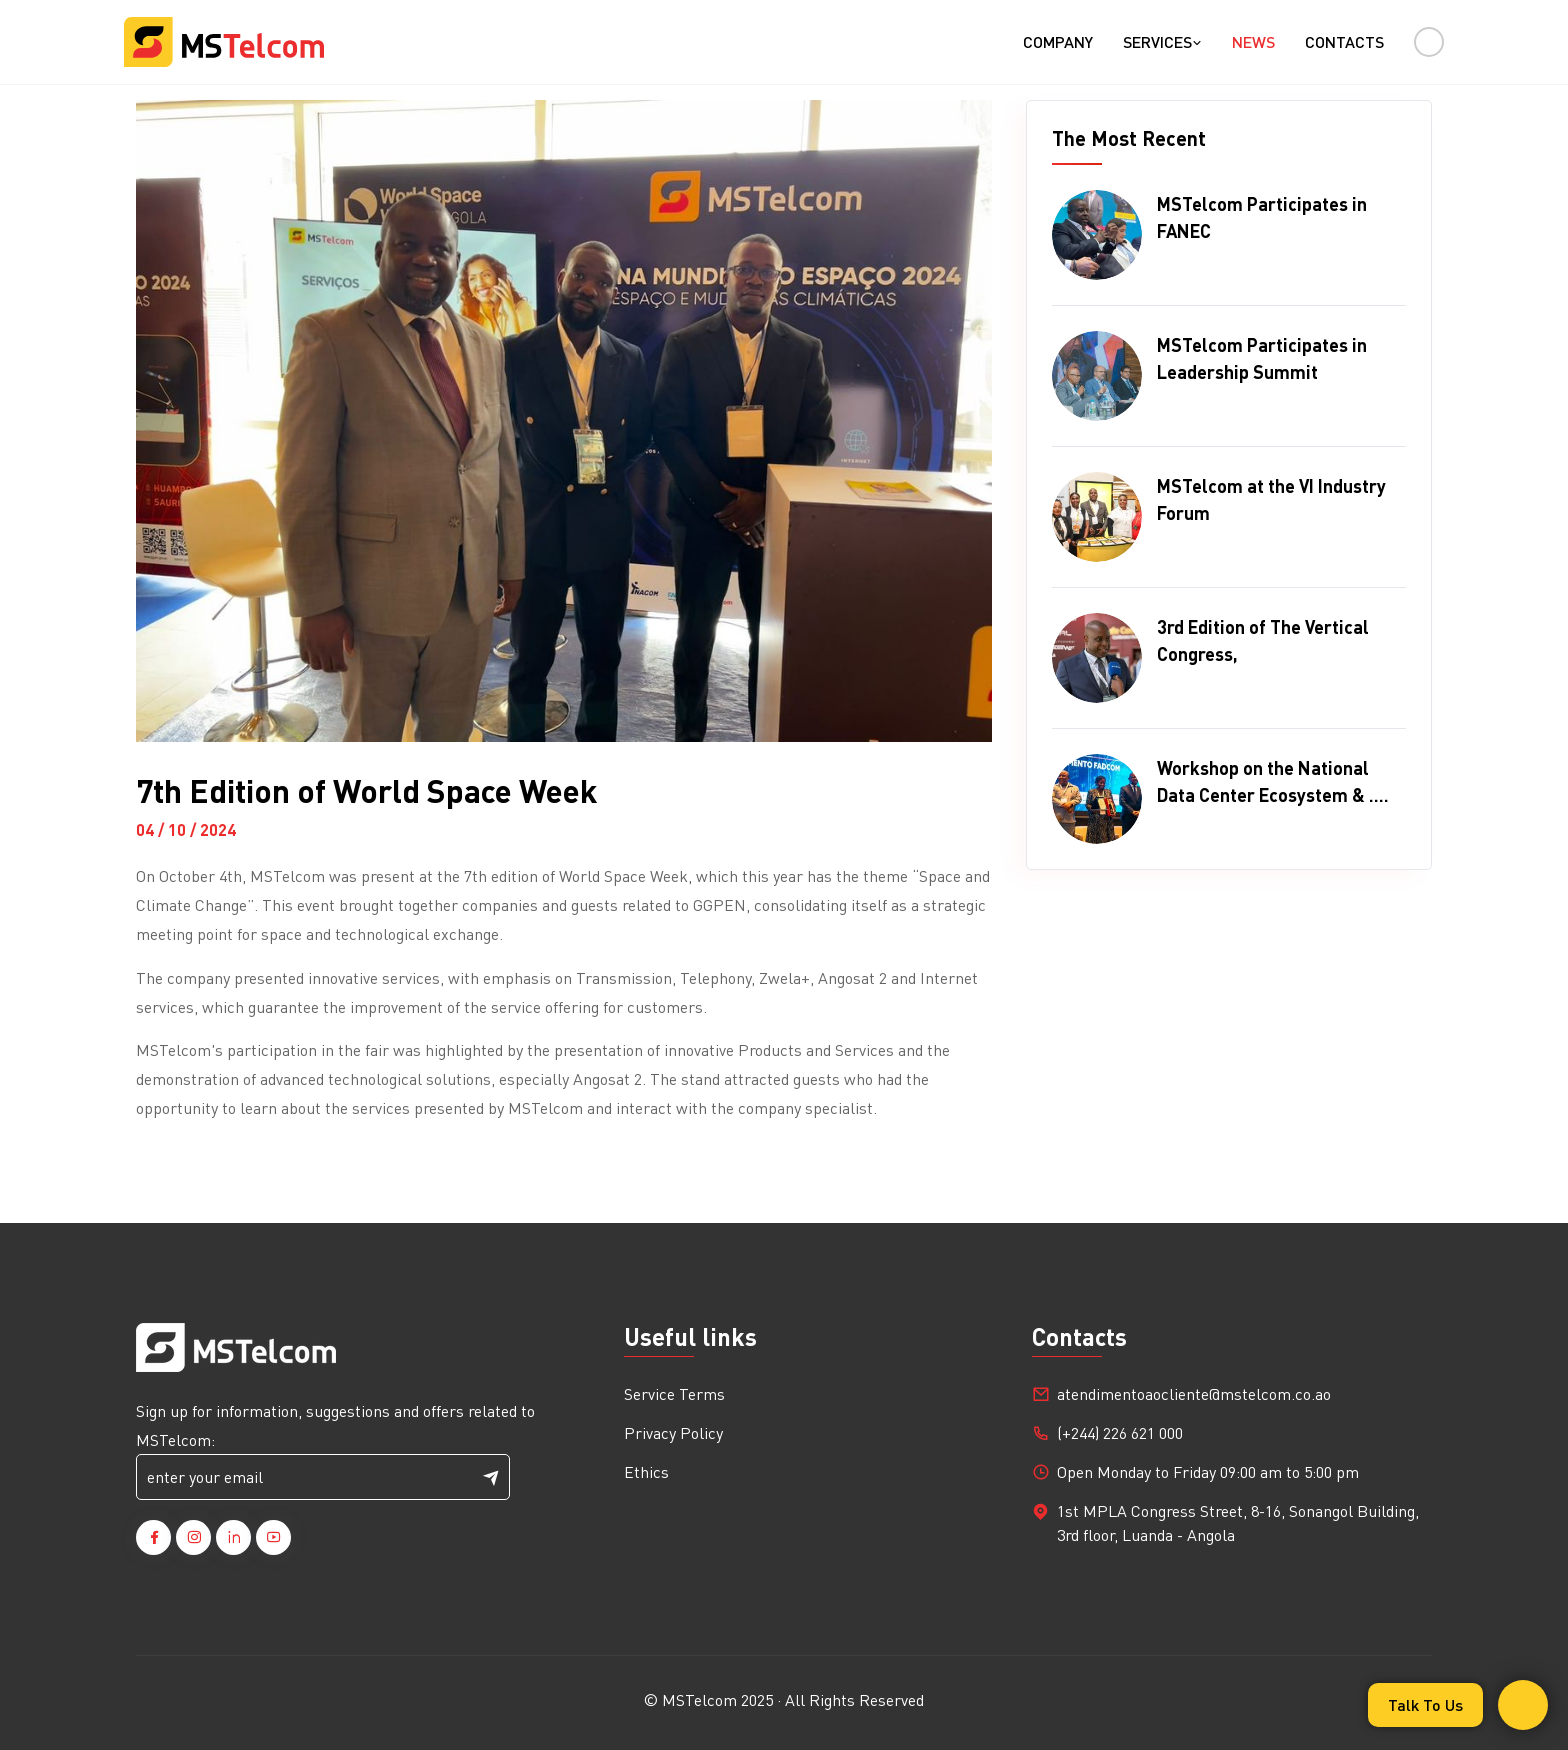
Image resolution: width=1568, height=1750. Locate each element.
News (1253, 41)
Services (1162, 41)
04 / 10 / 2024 (186, 829)
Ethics (646, 1471)
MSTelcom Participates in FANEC (1262, 217)
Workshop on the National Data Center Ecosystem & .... (1273, 781)
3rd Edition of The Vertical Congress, (1263, 640)
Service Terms (674, 1393)
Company (1058, 41)
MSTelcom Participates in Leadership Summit (1262, 358)
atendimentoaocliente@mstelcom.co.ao (1194, 1393)
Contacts (1344, 41)
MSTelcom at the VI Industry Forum (1271, 499)
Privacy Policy (673, 1432)
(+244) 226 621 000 (1120, 1432)
